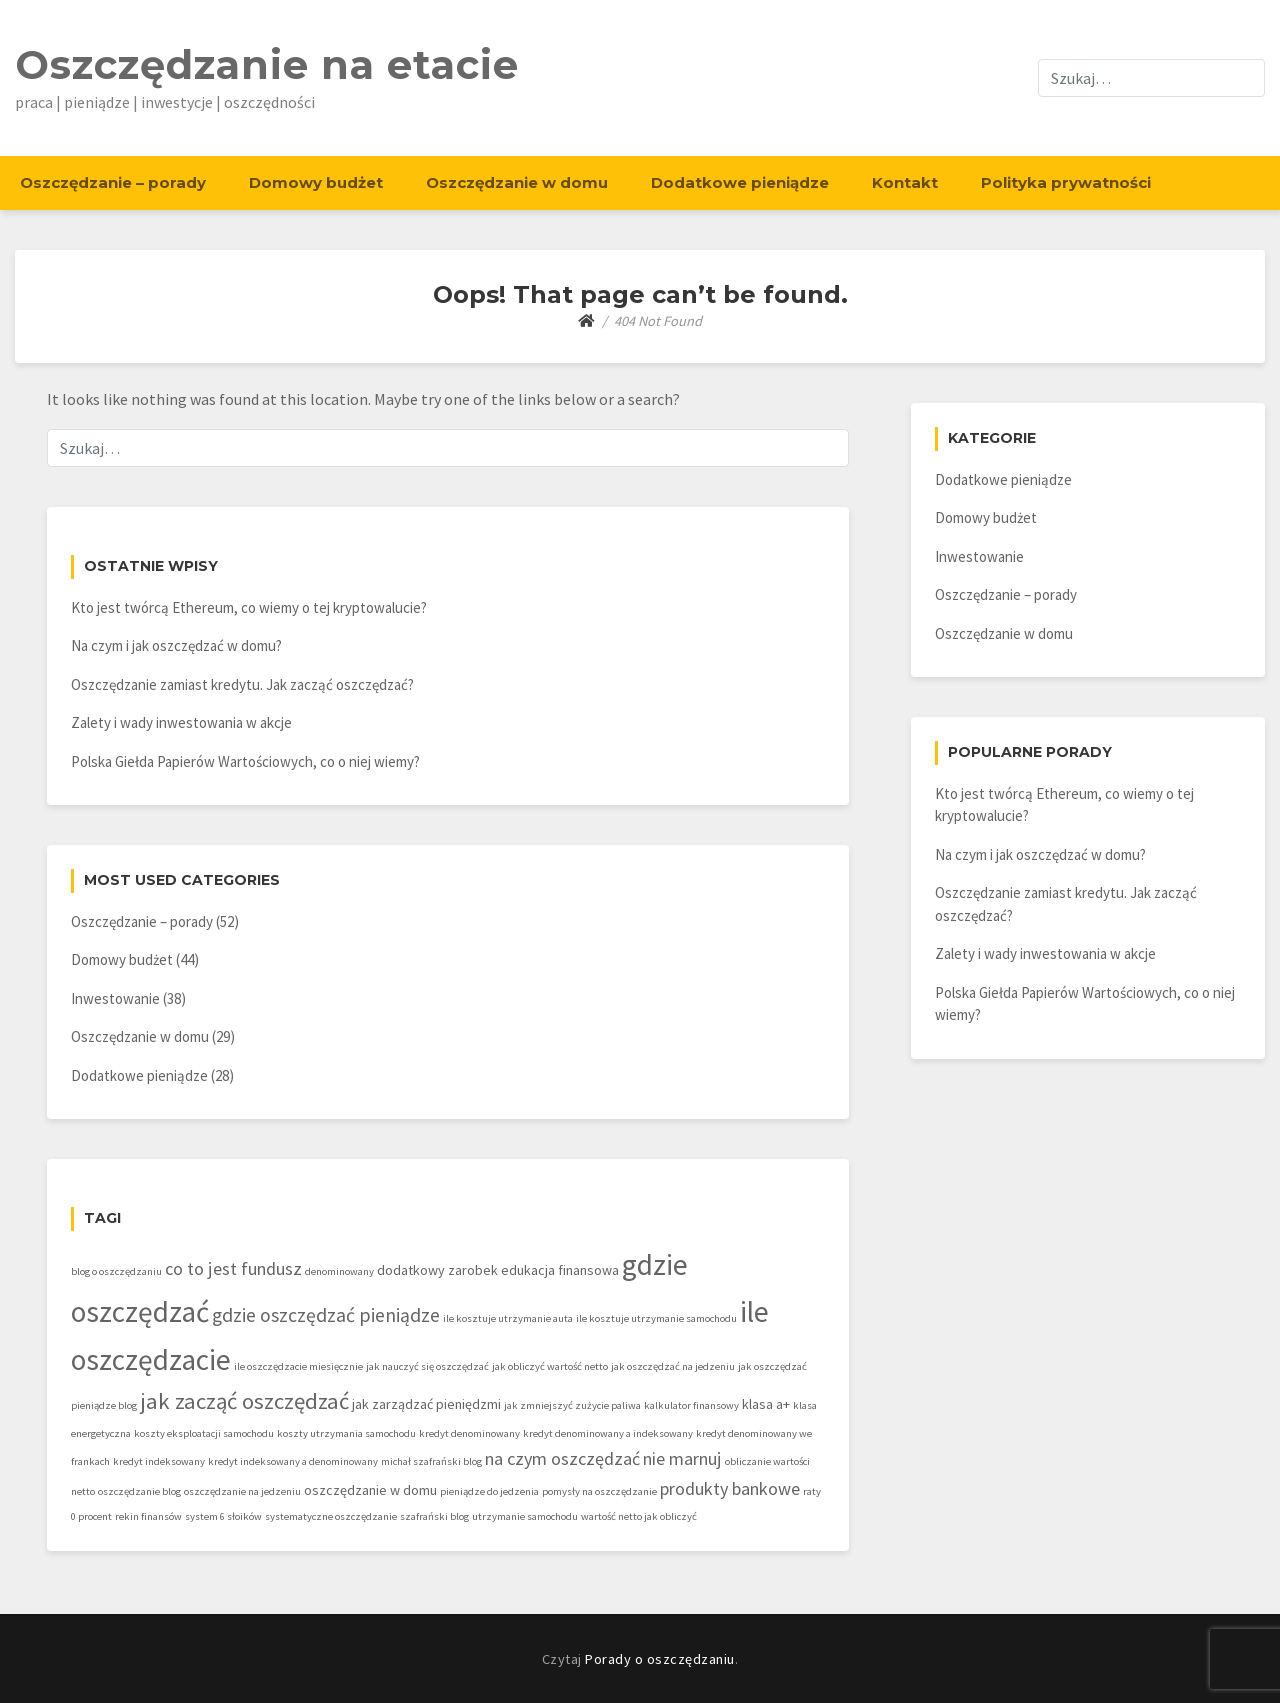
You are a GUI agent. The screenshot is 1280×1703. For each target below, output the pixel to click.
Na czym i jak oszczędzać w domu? (176, 645)
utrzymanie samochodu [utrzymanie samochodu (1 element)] (525, 1516)
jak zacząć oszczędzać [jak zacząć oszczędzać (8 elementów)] (244, 1401)
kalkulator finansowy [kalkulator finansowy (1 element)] (691, 1405)
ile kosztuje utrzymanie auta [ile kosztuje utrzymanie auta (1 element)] (508, 1318)
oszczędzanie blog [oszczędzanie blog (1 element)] (139, 1491)
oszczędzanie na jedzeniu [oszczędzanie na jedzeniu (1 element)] (242, 1491)
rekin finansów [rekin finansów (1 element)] (148, 1516)
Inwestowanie (115, 998)
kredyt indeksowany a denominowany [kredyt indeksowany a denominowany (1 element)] (293, 1461)
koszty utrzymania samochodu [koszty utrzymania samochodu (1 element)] (346, 1433)
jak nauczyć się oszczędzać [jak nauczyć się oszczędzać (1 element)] (427, 1366)
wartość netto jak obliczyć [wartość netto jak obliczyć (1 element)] (639, 1516)
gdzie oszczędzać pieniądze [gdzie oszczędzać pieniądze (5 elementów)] (326, 1315)
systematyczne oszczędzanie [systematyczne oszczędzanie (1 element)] (331, 1516)
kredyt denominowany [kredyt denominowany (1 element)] (469, 1433)
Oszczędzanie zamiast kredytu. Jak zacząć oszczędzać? (242, 684)
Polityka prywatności (1066, 182)
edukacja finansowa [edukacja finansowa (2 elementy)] (560, 1270)
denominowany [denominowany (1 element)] (339, 1271)
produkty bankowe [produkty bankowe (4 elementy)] (730, 1488)
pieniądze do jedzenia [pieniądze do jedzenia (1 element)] (489, 1491)
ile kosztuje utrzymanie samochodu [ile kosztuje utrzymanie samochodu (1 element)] (656, 1318)
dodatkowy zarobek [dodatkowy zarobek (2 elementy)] (437, 1270)
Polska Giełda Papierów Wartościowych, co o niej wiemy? (245, 761)
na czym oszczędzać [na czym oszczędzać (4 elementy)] (562, 1458)
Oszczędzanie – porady (113, 182)
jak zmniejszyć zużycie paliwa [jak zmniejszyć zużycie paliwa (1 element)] (572, 1405)
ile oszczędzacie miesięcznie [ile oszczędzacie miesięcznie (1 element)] (298, 1366)
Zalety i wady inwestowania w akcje (181, 722)
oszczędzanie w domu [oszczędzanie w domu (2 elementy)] (370, 1490)
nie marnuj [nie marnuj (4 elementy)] (682, 1458)
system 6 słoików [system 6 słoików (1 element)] (223, 1516)
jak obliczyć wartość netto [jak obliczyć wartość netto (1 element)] (550, 1366)
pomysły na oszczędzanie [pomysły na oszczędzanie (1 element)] (599, 1491)
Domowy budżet (316, 182)
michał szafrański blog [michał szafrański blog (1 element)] (431, 1461)
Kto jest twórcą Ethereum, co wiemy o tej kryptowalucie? (249, 607)
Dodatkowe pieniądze (740, 182)
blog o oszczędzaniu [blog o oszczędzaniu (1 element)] (116, 1271)
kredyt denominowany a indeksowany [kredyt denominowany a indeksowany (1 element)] (608, 1433)
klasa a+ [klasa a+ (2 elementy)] (766, 1404)
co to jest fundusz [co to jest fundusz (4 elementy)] (233, 1268)
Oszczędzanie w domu (517, 182)
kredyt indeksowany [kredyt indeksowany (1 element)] (159, 1461)
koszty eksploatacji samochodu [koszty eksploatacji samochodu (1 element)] (204, 1433)
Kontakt (905, 182)
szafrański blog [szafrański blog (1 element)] (434, 1516)
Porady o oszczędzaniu (660, 1659)
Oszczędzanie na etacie (267, 64)
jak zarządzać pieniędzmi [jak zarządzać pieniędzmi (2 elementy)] (426, 1404)
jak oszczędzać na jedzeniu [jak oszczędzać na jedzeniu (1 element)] (673, 1366)
